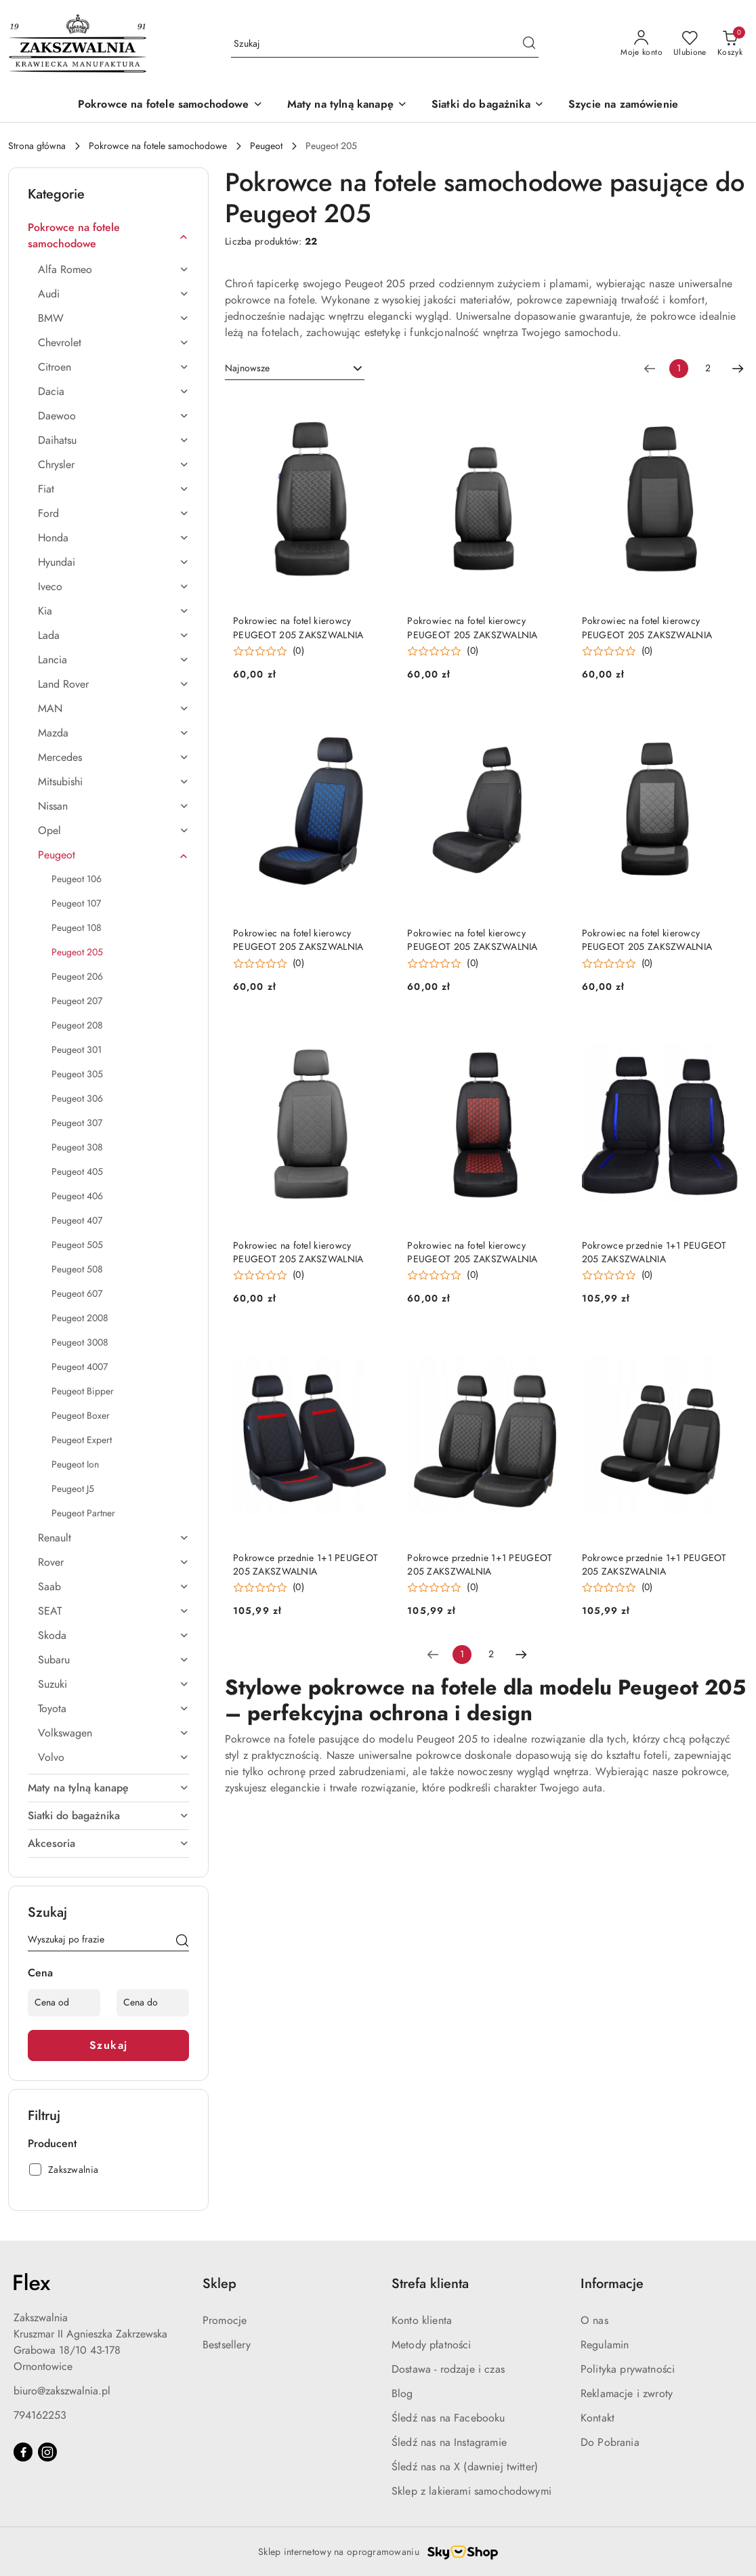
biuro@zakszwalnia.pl (62, 2391)
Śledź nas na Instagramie (449, 2442)
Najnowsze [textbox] (247, 368)
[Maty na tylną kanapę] (347, 105)
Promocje (225, 2320)
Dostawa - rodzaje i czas (448, 2369)
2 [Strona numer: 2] (708, 368)
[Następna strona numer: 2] (738, 368)
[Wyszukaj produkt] (385, 44)
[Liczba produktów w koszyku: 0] (730, 44)
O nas (594, 2320)
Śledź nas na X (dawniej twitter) (465, 2466)
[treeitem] (108, 235)
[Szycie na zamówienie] (623, 105)
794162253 (40, 2415)
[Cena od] (64, 2002)
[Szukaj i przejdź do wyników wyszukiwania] (529, 44)
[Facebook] (23, 2452)
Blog (402, 2393)
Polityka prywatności (628, 2369)
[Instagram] (47, 2452)
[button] (268, 651)
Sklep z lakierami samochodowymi (471, 2491)
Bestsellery (227, 2345)
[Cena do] (153, 2002)
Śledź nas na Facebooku (448, 2418)
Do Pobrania (610, 2442)
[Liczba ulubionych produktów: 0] (690, 44)
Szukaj (108, 2045)
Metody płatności (431, 2345)
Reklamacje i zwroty (627, 2393)
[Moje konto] (641, 44)
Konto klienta (422, 2320)
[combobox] (294, 368)
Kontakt (597, 2418)
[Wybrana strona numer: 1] (678, 368)
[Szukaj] (182, 1942)
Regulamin (605, 2345)
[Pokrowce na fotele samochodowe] (170, 105)
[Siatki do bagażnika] (487, 105)
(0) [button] (298, 651)
